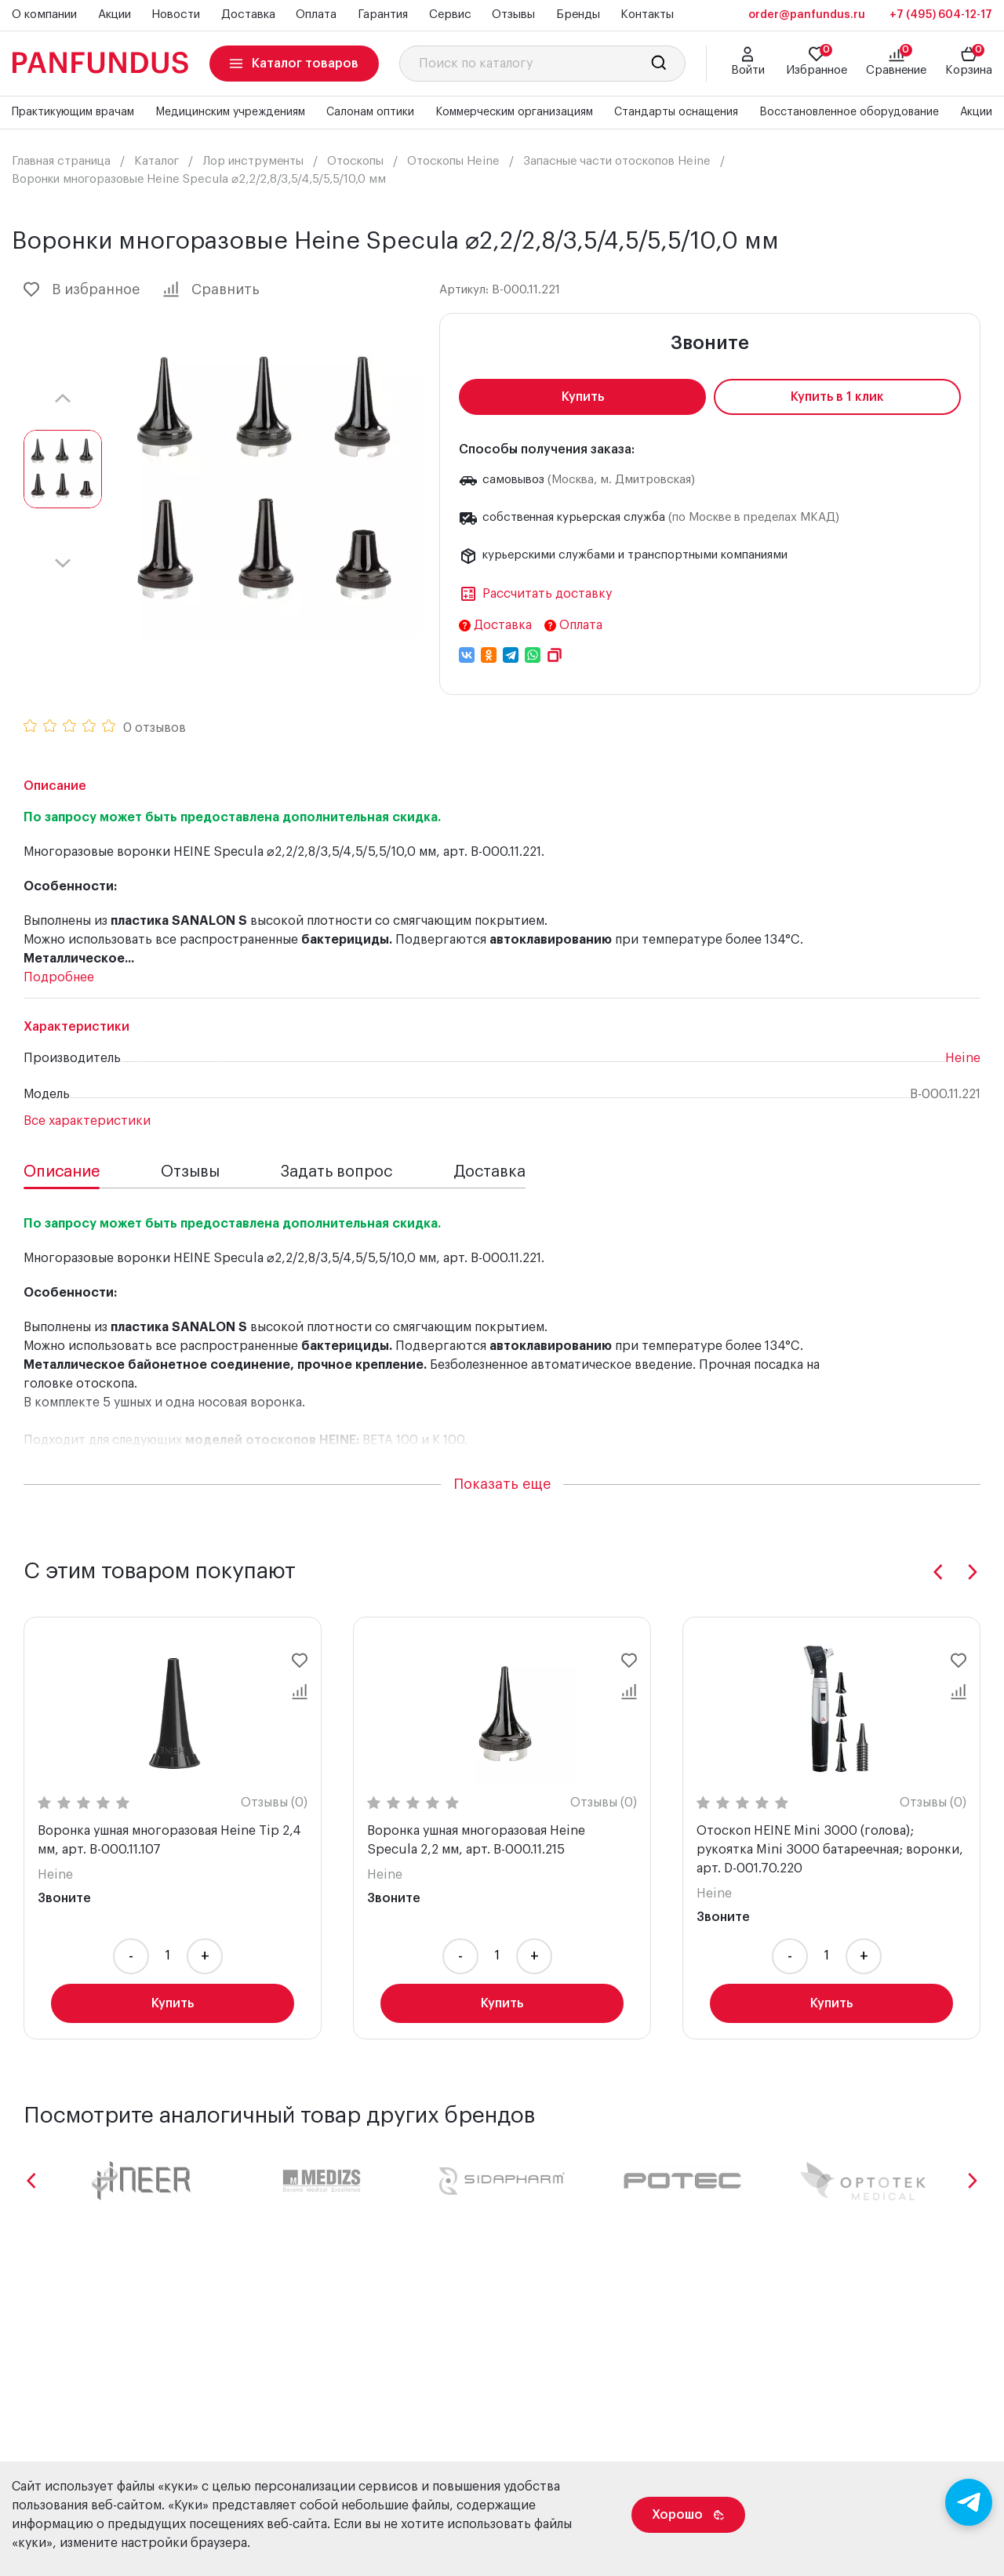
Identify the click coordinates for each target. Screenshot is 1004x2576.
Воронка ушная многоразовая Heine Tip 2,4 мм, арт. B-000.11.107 (169, 1840)
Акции (114, 14)
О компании (44, 14)
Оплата (316, 14)
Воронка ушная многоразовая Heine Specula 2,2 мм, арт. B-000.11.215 (476, 1840)
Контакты (647, 14)
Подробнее (59, 977)
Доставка (248, 14)
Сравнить (211, 289)
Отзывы (513, 14)
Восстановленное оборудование (849, 112)
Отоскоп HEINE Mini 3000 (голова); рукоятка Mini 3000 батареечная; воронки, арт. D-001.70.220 (830, 1850)
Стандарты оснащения (676, 112)
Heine (962, 1058)
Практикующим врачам (73, 112)
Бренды (578, 14)
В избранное (82, 289)
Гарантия (383, 14)
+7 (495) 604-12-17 (940, 14)
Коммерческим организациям (514, 112)
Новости (175, 14)
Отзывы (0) (274, 1802)
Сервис (450, 14)
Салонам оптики (370, 112)
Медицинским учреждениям (230, 112)
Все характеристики (87, 1121)
